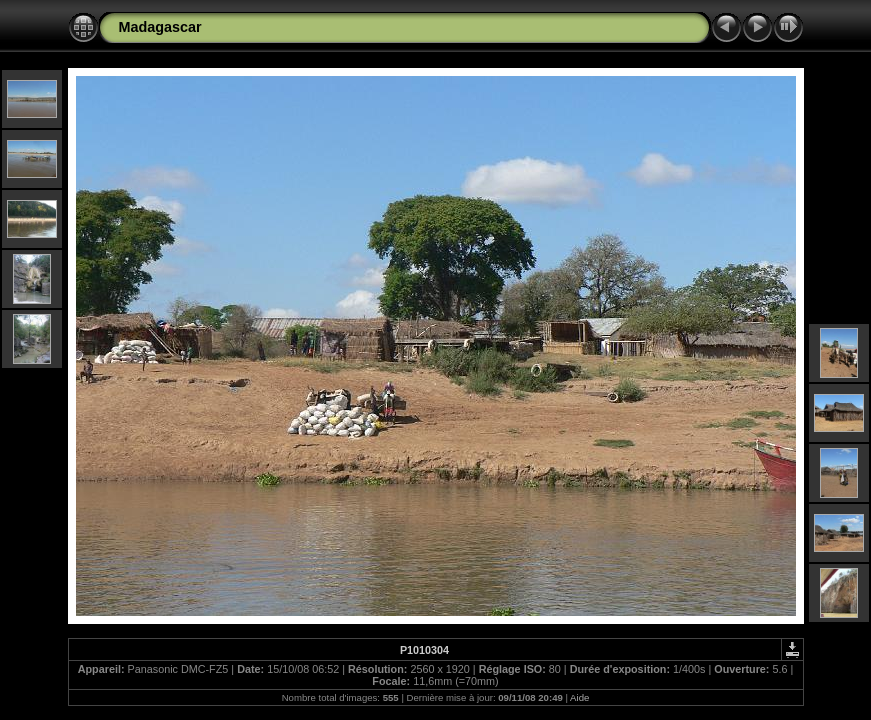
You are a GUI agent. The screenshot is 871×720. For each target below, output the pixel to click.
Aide (579, 697)
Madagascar (160, 27)
